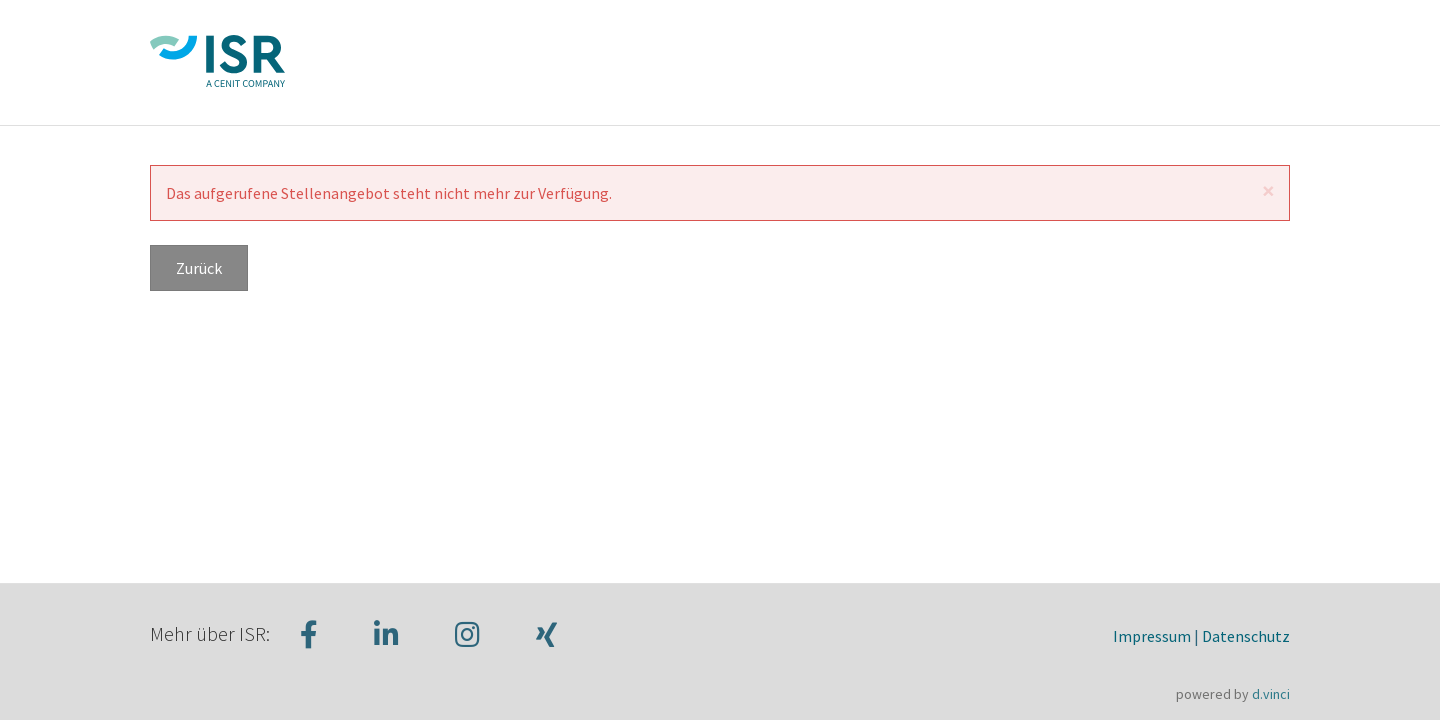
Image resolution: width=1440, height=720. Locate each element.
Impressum (1152, 636)
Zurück (199, 268)
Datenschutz (1246, 636)
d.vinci (1271, 694)
